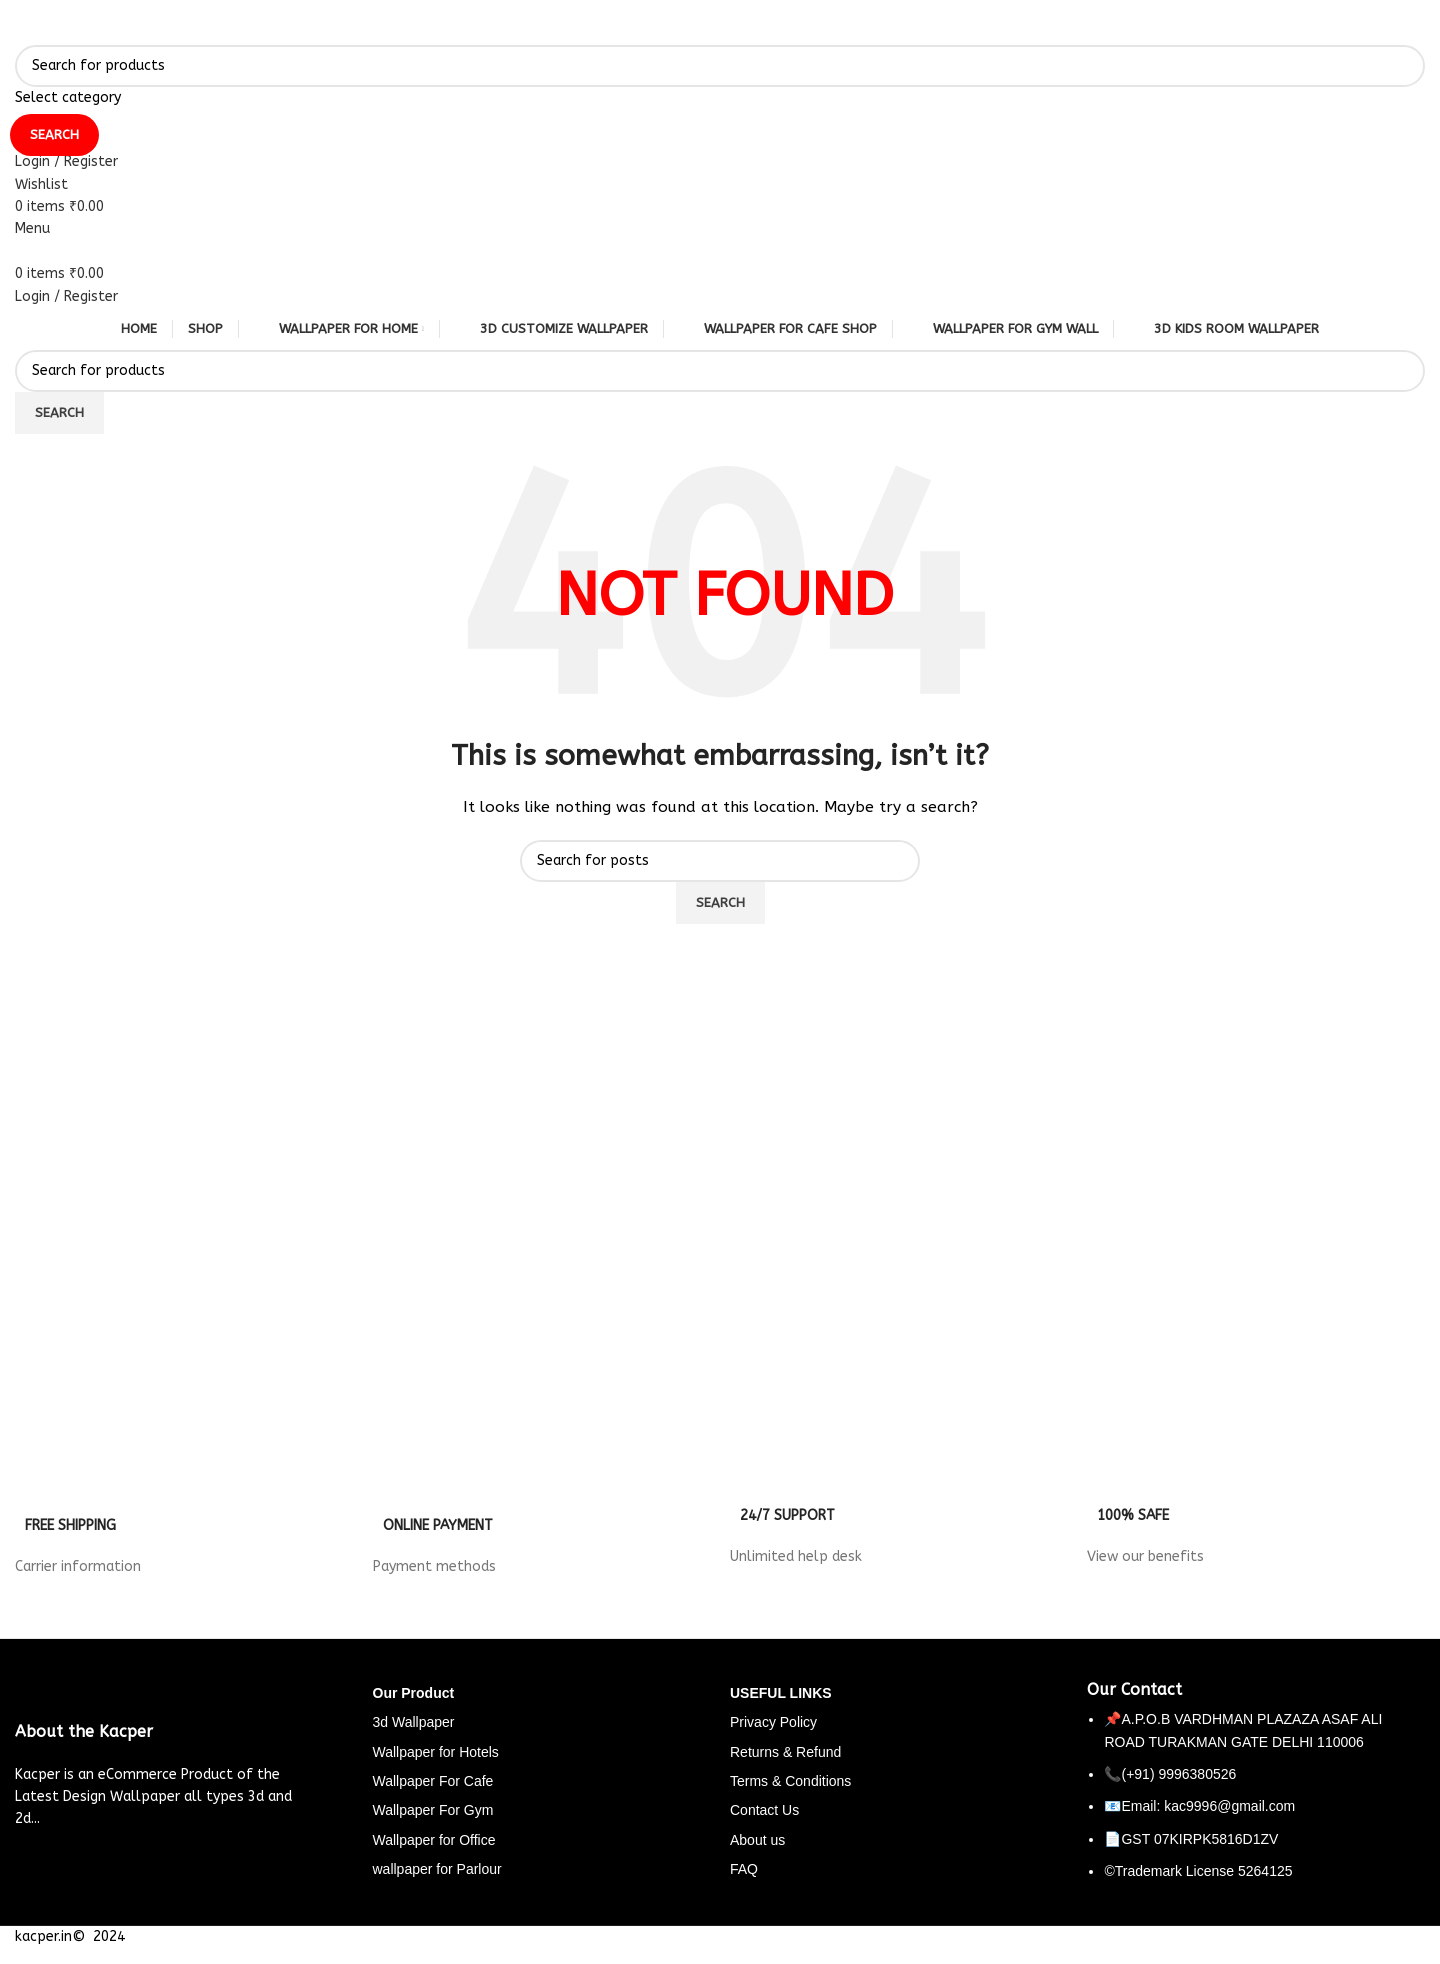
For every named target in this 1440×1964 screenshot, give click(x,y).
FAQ (744, 1869)
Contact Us (764, 1810)
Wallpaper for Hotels (436, 1752)
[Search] (720, 66)
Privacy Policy (773, 1722)
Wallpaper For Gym (433, 1810)
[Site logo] (15, 32)
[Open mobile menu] (32, 228)
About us (757, 1840)
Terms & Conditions (790, 1781)
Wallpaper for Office (434, 1840)
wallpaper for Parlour (437, 1869)
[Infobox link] (183, 1527)
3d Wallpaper (414, 1722)
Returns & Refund (785, 1752)
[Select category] (720, 98)
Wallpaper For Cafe (433, 1781)
